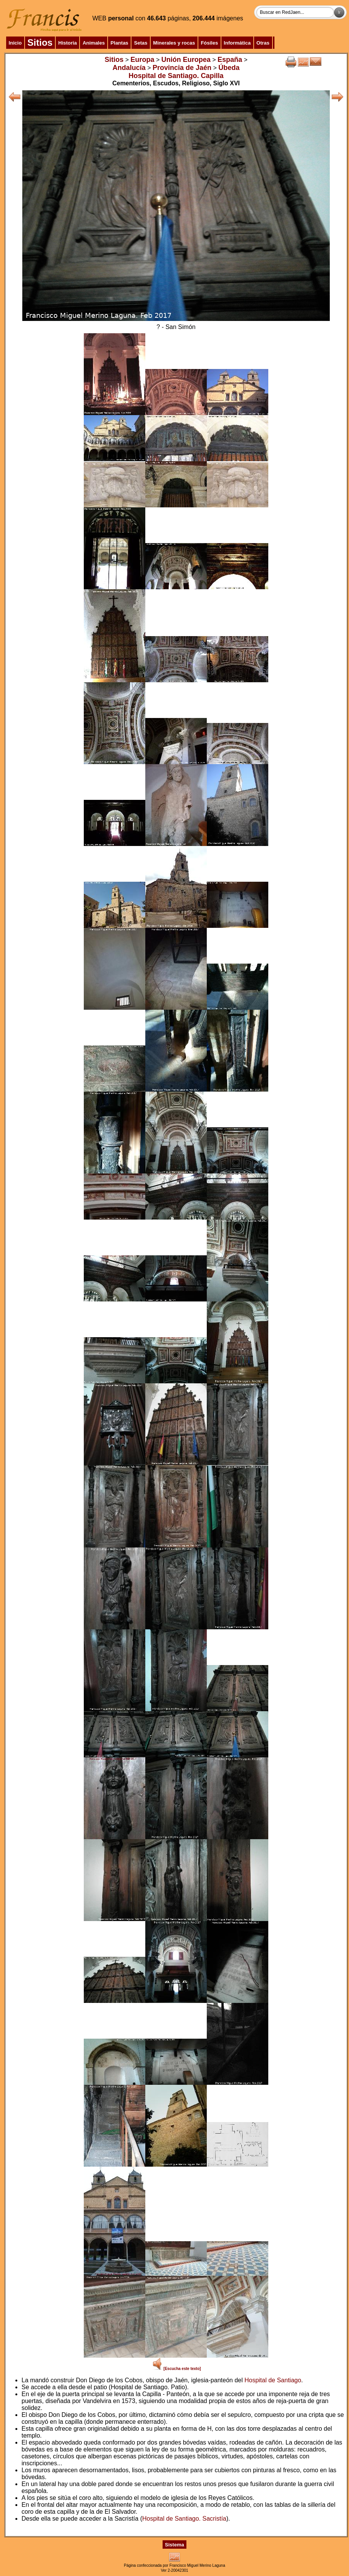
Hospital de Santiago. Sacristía (184, 2518)
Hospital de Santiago (272, 2380)
